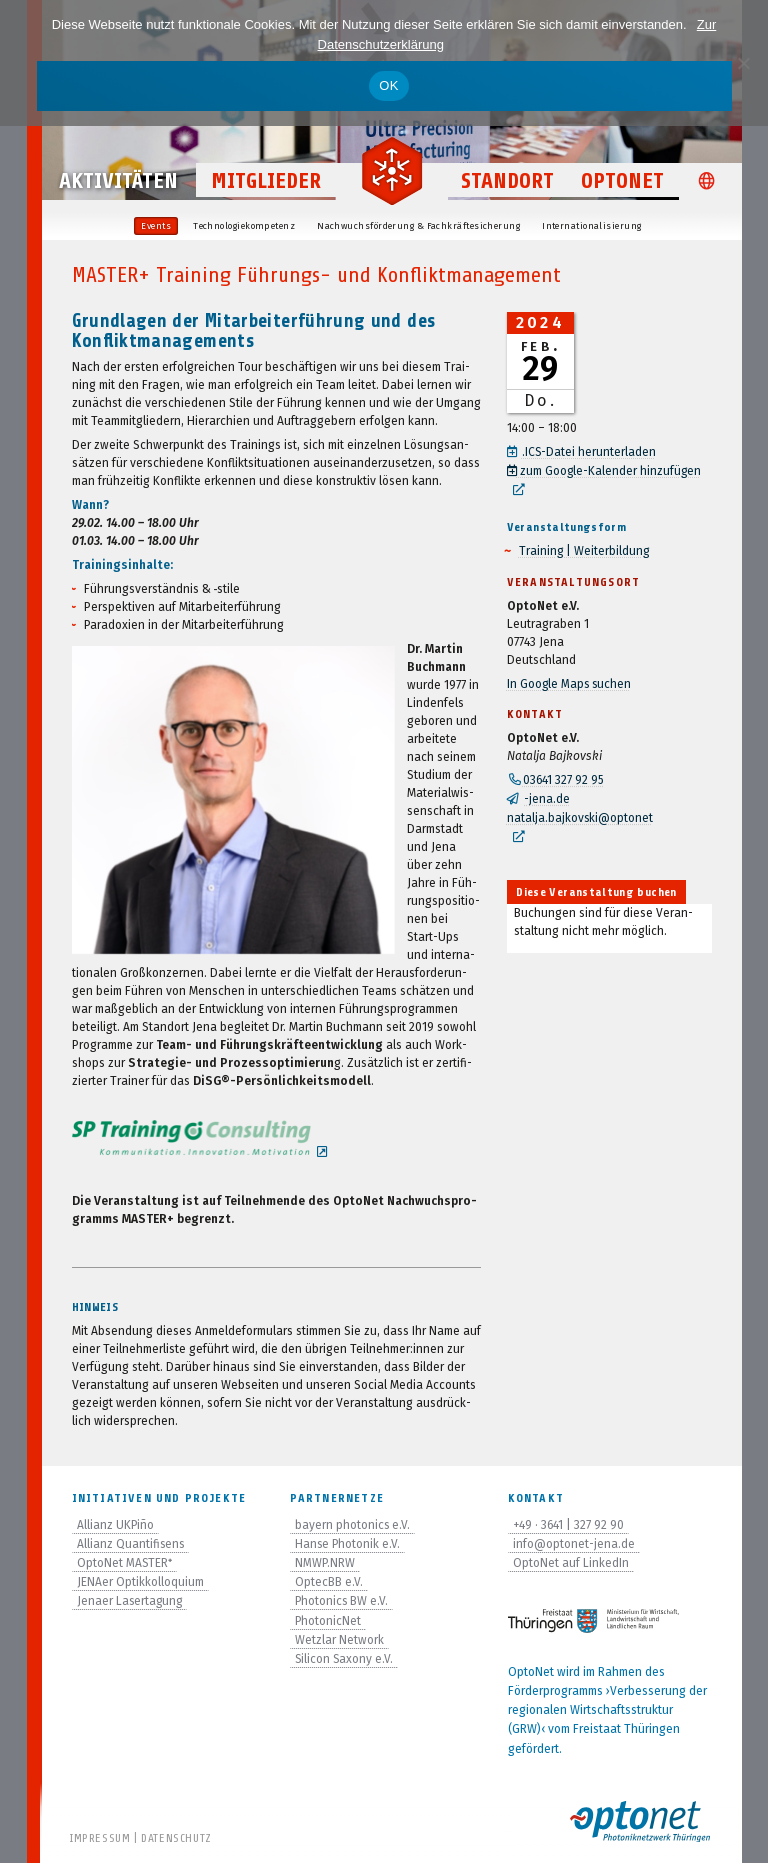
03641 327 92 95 (564, 776)
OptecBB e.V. (329, 1581)
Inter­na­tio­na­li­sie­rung (591, 226)
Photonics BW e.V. (342, 1600)
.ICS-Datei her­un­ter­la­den (589, 452)
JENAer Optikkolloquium (140, 1581)
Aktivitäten (118, 184)
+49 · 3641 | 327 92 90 (569, 1524)
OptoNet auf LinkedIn (571, 1562)
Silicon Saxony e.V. (345, 1658)
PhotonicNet (328, 1620)
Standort (507, 184)
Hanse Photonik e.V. (348, 1543)
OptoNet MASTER (125, 1562)
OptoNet (622, 184)
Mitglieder (266, 184)
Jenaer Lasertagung (131, 1600)
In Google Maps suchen (570, 680)
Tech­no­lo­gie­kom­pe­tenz (244, 226)
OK (388, 85)
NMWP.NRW (325, 1562)
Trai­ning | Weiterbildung (585, 548)
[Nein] (743, 63)
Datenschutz (176, 1838)
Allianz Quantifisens (131, 1543)
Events (156, 226)
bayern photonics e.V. (353, 1524)
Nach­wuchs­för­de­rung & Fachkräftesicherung (418, 226)
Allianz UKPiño (116, 1524)
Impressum (100, 1838)
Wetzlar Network (339, 1639)
